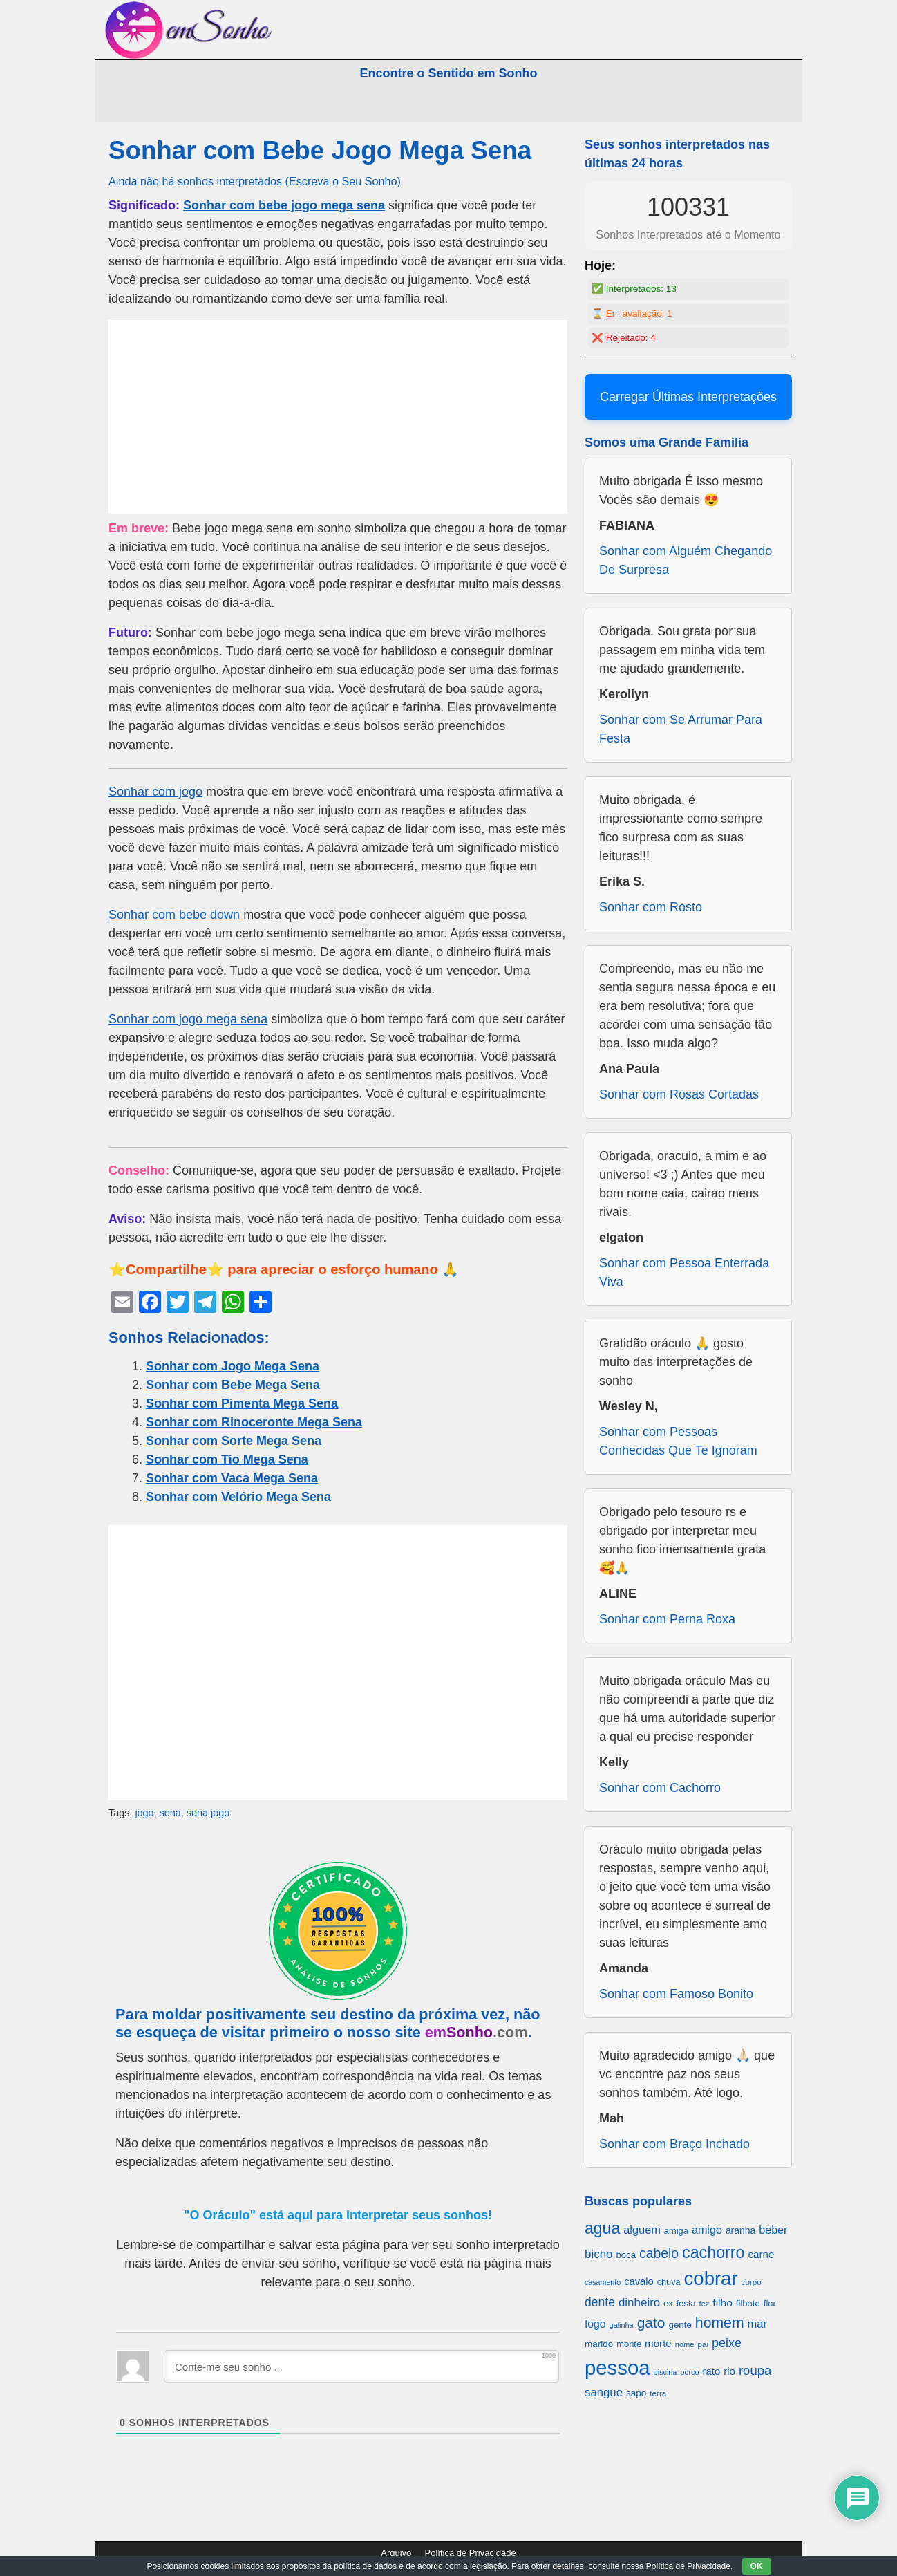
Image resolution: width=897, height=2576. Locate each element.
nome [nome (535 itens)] (685, 2344)
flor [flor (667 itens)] (770, 2303)
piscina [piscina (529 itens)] (665, 2372)
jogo (144, 1812)
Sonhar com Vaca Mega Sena (232, 1478)
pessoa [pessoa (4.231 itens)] (617, 2367)
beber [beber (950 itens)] (773, 2229)
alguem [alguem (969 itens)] (642, 2229)
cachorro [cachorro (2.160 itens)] (713, 2252)
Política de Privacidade (470, 2553)
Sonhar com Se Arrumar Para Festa (680, 729)
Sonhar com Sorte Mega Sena (233, 1441)
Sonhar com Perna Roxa (667, 1619)
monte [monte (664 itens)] (628, 2344)
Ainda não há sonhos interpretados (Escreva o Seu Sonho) (254, 181)
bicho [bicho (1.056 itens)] (599, 2254)
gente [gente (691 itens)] (680, 2325)
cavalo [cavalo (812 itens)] (639, 2281)
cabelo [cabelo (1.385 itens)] (659, 2253)
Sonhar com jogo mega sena (187, 1019)
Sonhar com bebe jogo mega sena (284, 205)
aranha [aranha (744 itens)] (740, 2230)
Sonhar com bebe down (174, 915)
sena (170, 1812)
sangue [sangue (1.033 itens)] (604, 2392)
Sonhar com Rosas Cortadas (679, 1094)
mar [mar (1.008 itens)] (758, 2324)
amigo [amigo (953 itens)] (707, 2229)
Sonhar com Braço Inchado (674, 2144)
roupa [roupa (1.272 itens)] (755, 2370)
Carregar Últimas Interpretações (688, 397)
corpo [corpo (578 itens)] (752, 2281)
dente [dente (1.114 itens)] (600, 2302)
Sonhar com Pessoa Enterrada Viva (684, 1272)
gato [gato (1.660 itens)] (651, 2323)
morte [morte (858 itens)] (658, 2343)
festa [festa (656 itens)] (686, 2303)
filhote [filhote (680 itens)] (748, 2303)
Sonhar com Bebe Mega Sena (233, 1385)
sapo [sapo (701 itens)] (636, 2393)
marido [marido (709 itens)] (599, 2344)
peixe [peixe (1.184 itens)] (727, 2343)
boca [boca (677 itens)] (626, 2255)
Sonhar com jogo (155, 792)
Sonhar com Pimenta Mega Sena (242, 1403)
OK (756, 2566)
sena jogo (208, 1812)
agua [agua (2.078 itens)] (602, 2228)
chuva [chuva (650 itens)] (669, 2282)
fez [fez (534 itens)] (704, 2303)
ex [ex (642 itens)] (667, 2303)
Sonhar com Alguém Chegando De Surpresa (685, 560)
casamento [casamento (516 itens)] (603, 2282)
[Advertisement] (337, 417)
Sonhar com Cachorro (660, 1788)
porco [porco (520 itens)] (689, 2372)
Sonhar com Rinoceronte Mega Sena (254, 1422)
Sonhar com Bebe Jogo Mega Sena (319, 150)
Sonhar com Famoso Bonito (676, 1994)
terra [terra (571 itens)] (658, 2393)
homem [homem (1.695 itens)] (719, 2323)
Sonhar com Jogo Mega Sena (232, 1366)
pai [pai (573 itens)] (702, 2344)
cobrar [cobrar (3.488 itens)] (711, 2278)
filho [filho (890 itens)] (722, 2302)
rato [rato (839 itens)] (712, 2371)
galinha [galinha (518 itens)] (622, 2325)
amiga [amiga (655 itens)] (676, 2230)
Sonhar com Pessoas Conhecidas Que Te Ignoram (678, 1441)
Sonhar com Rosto (650, 907)
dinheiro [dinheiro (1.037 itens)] (639, 2302)
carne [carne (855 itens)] (761, 2254)
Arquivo (396, 2553)
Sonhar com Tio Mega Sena (227, 1459)
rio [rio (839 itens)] (729, 2371)
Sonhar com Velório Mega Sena (238, 1497)
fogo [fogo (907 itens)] (595, 2324)
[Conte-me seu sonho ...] (361, 2366)
